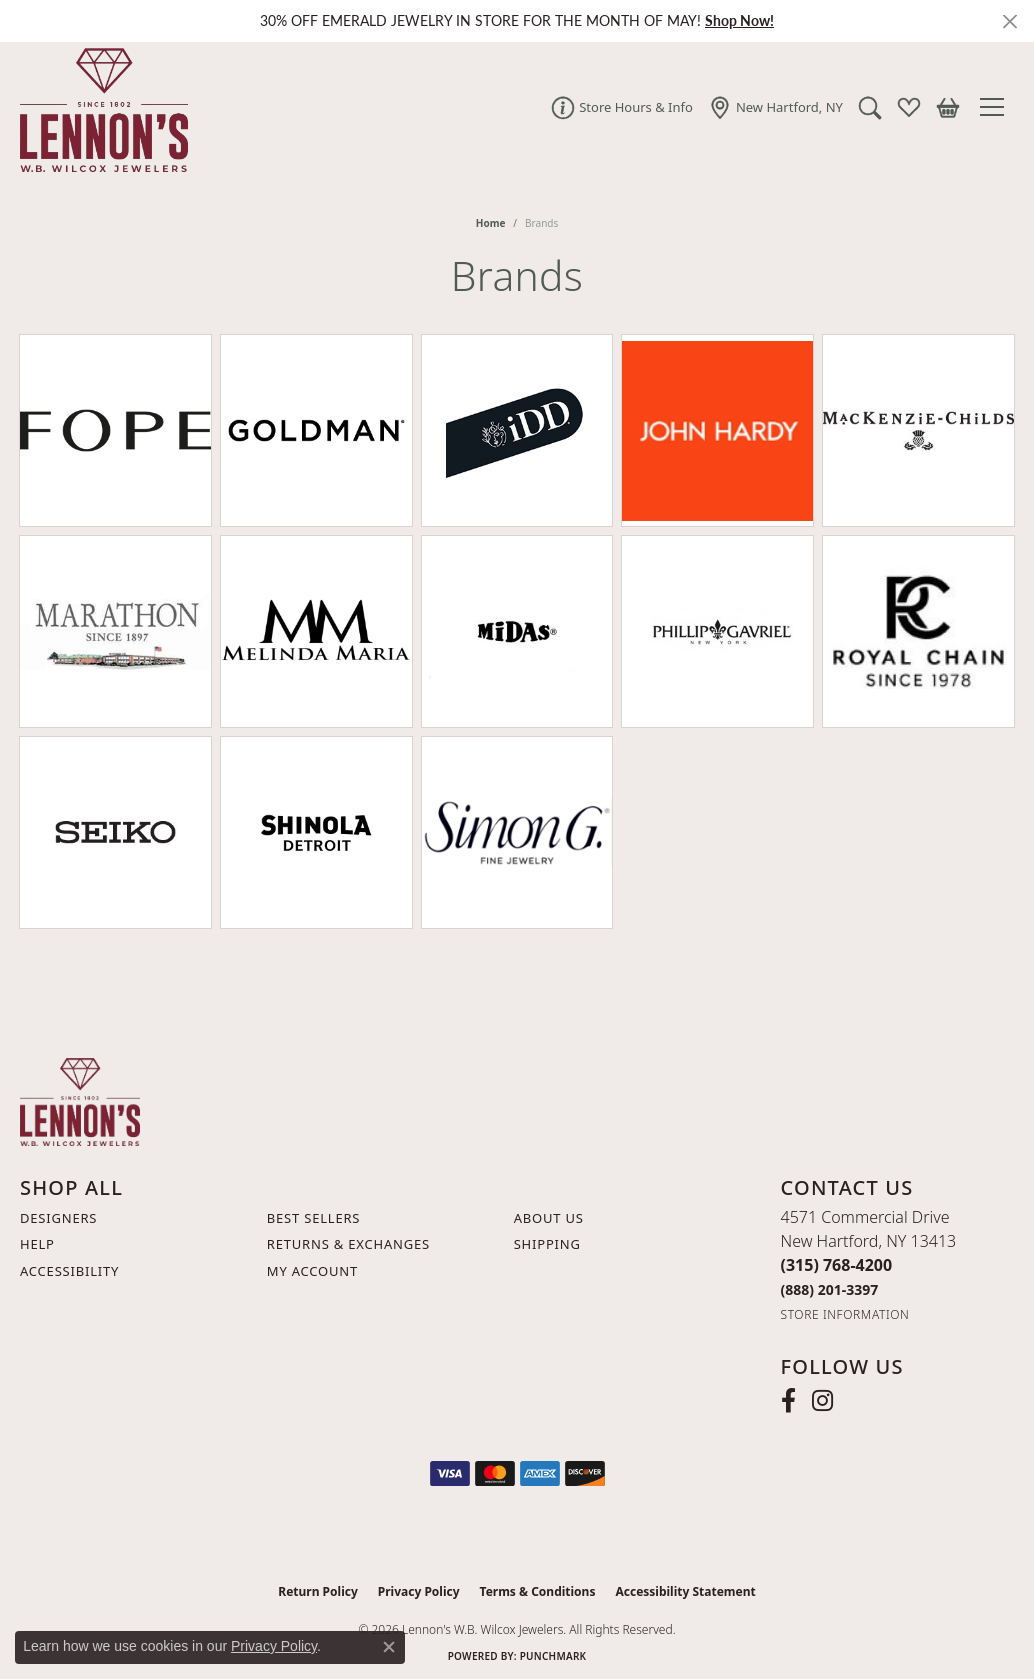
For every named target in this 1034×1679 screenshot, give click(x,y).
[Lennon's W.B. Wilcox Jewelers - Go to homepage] (80, 1100)
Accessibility (69, 1271)
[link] (622, 107)
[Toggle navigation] (997, 107)
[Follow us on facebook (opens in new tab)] (788, 1401)
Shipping (547, 1244)
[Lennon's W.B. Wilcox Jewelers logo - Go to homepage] (99, 107)
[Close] (1009, 21)
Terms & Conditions (538, 1591)
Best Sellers (313, 1218)
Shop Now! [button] (739, 20)
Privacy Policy (419, 1591)
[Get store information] (845, 1314)
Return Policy (318, 1591)
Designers (58, 1218)
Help (37, 1244)
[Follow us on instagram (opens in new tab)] (822, 1401)
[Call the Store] (837, 1265)
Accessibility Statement (685, 1591)
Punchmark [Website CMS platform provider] (553, 1656)
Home (491, 223)
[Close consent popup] (389, 1647)
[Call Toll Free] (830, 1289)
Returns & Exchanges (348, 1244)
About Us (549, 1218)
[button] (870, 107)
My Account (312, 1271)
